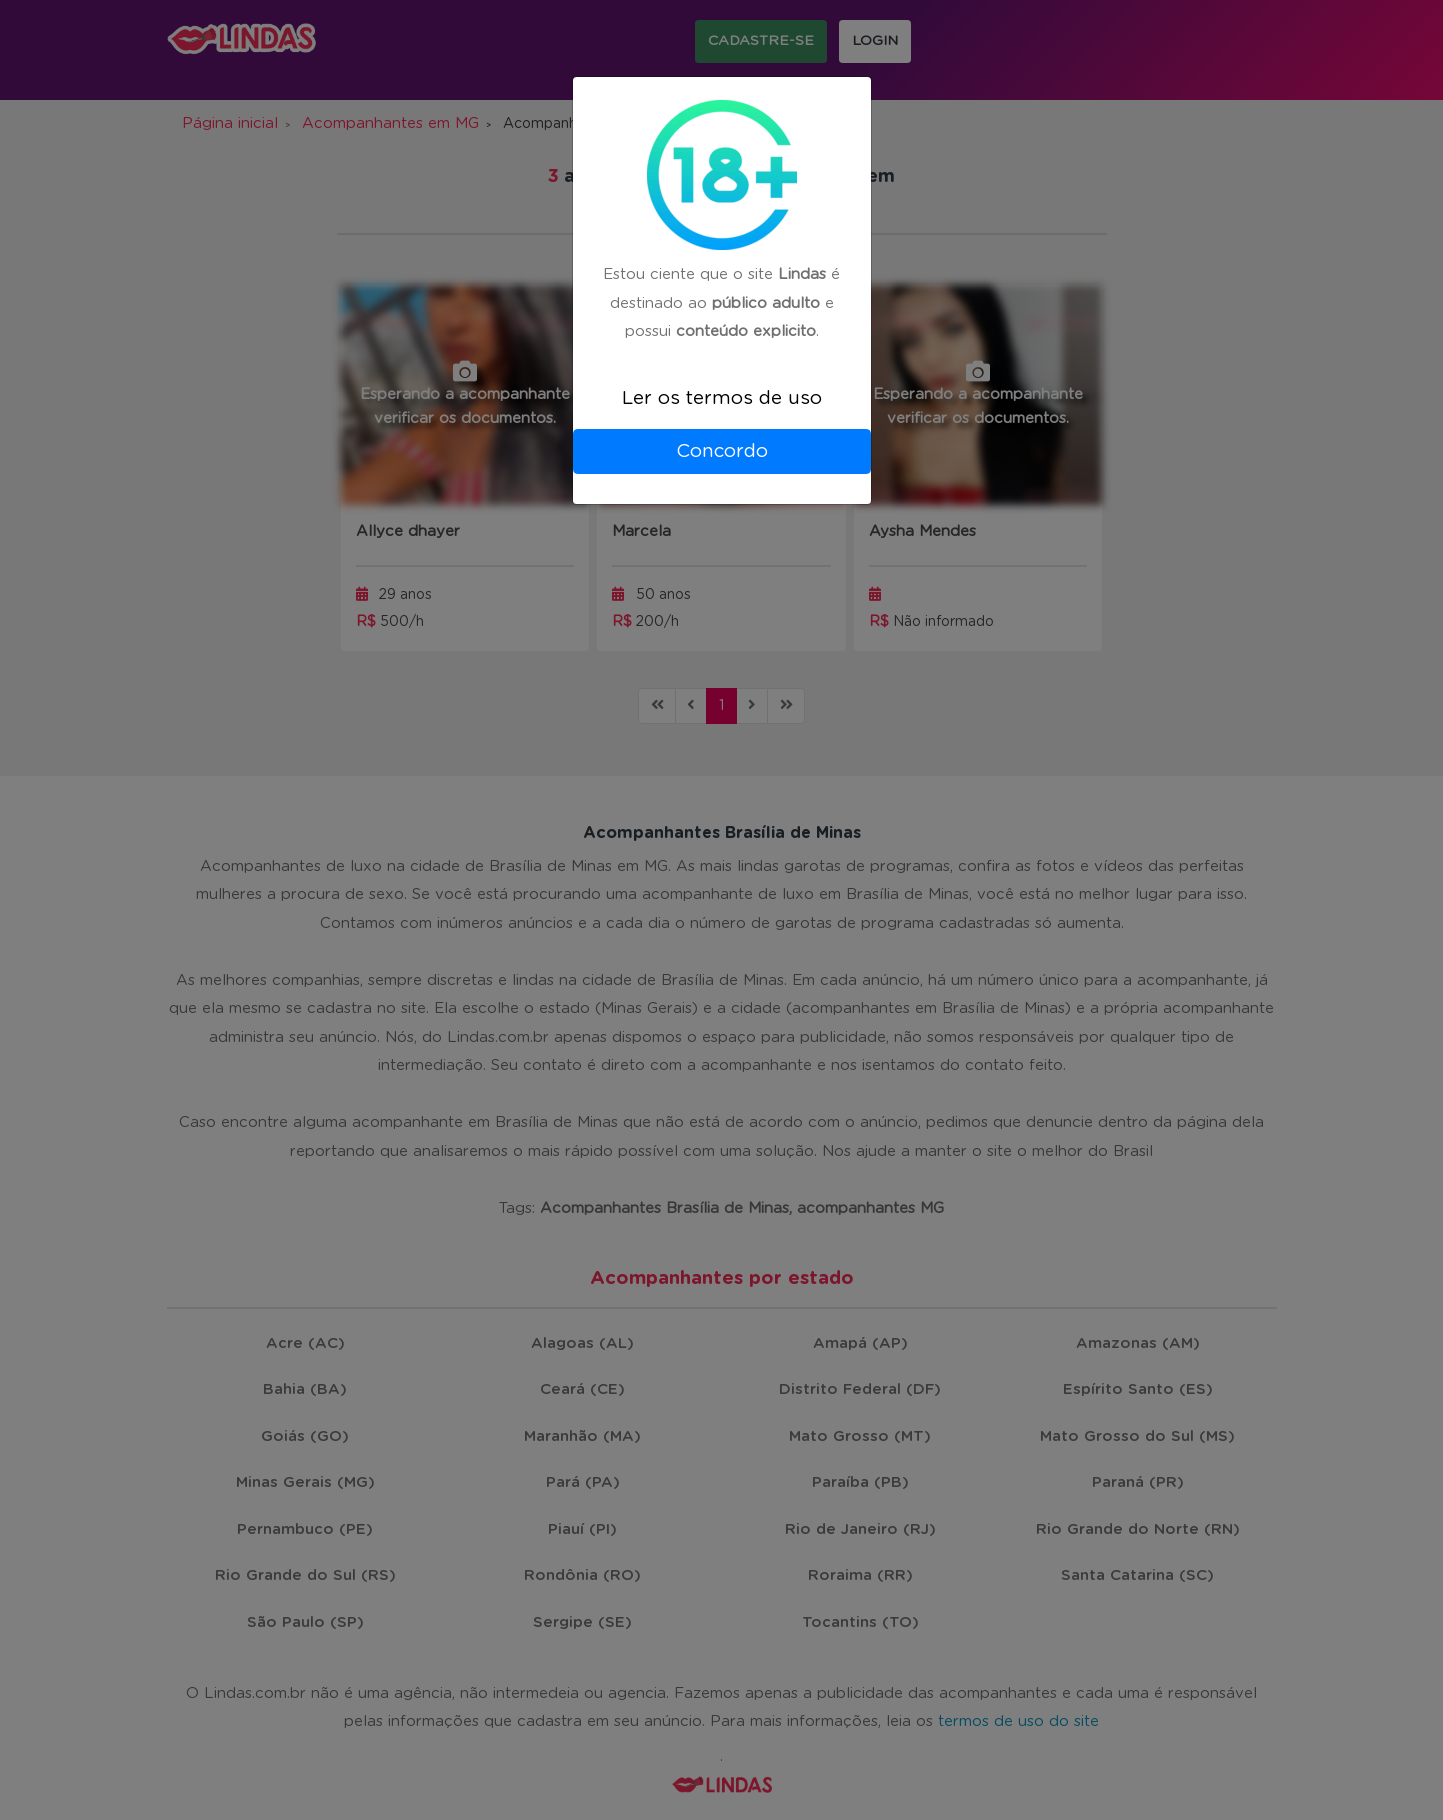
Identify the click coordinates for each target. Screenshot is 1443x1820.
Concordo (722, 451)
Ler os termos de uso (722, 398)
